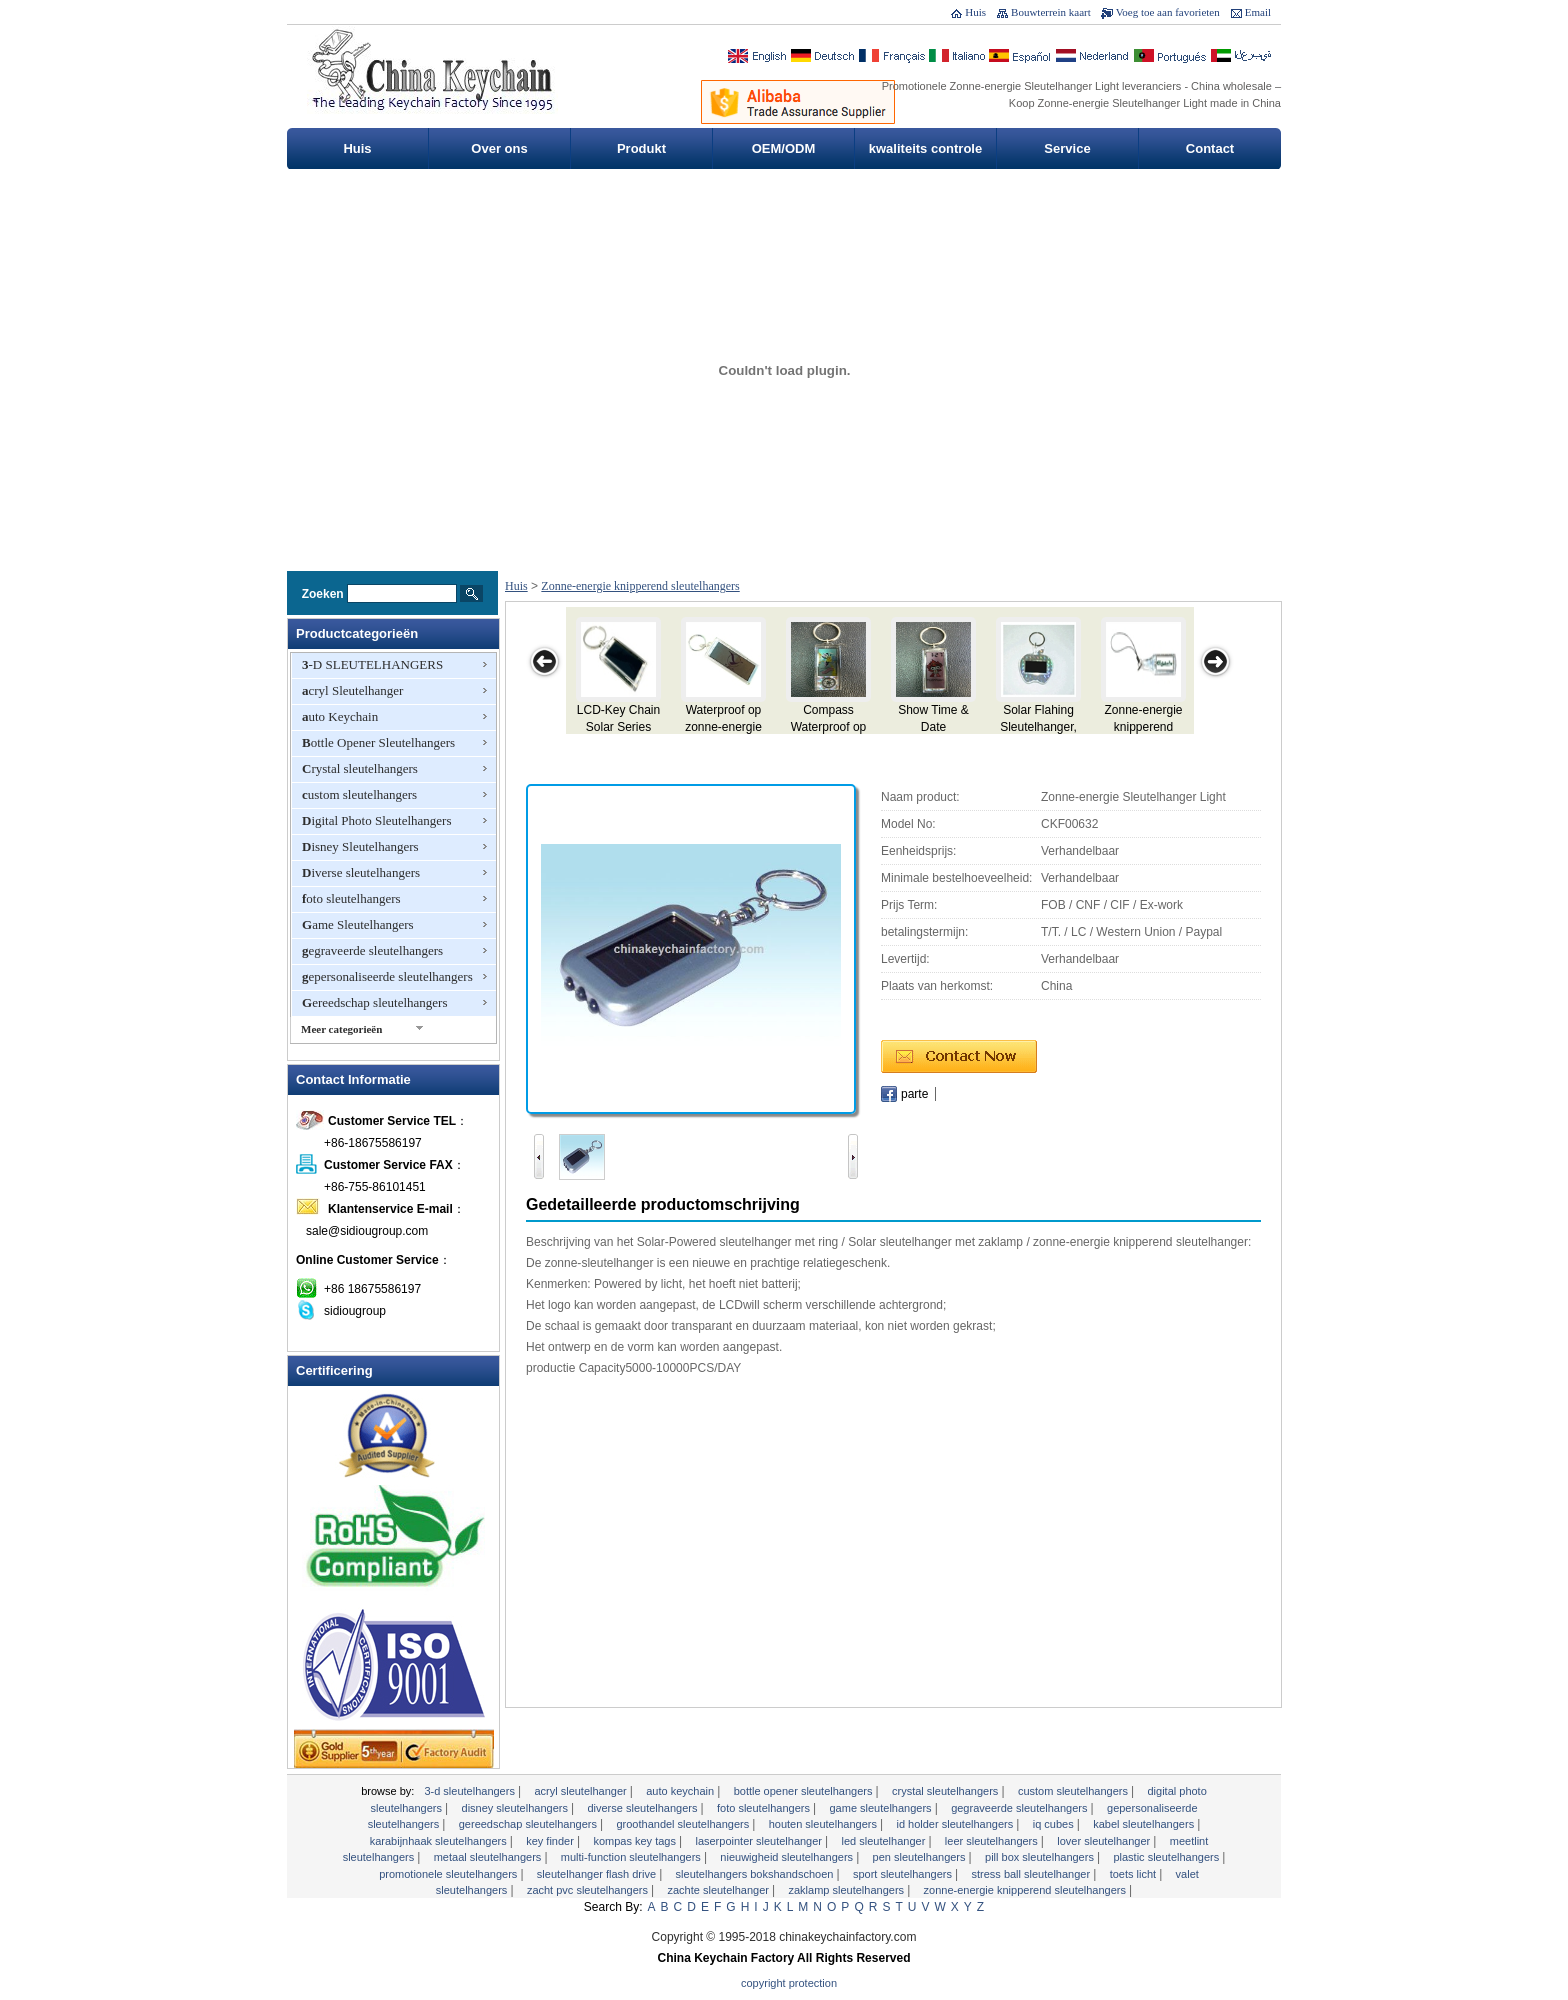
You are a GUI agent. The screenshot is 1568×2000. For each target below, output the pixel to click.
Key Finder (551, 1841)
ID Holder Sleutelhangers (956, 1824)
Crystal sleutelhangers (360, 768)
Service (1067, 148)
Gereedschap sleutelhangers (374, 1002)
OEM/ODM (784, 148)
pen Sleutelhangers (921, 1857)
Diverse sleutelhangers (361, 872)
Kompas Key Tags (636, 1841)
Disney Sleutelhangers (360, 846)
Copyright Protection (789, 1983)
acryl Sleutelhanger (352, 690)
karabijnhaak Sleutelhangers (440, 1841)
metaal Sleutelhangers (489, 1857)
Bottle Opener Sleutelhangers (378, 742)
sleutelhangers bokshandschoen (756, 1874)
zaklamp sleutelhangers (848, 1890)
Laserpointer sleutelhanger (760, 1841)
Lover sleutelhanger (1105, 1841)
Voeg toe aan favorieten (1168, 12)
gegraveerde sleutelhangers (372, 950)
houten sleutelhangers (824, 1824)
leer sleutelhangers (993, 1841)
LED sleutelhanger (885, 1841)
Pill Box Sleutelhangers (1041, 1857)
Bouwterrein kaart (1051, 12)
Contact (1210, 148)
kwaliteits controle (925, 148)
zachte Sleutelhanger (719, 1890)
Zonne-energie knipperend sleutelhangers (640, 586)
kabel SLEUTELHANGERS (1145, 1824)
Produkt (641, 148)
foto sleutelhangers (351, 898)
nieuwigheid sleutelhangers (788, 1857)
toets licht (1135, 1874)
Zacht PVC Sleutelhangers (589, 1890)
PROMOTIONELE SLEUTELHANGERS (449, 1874)
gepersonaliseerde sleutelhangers (387, 976)
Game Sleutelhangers (358, 924)
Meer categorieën (341, 1029)
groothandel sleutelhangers (684, 1824)
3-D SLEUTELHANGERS (372, 664)
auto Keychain (340, 716)
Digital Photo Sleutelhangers (376, 820)
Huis (975, 12)
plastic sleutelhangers (1167, 1857)
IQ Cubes (1055, 1824)
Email (1258, 12)
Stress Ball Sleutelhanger (1032, 1874)
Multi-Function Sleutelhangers (632, 1857)
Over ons (499, 148)
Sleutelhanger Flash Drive (598, 1874)
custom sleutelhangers (359, 794)
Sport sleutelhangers (904, 1874)
